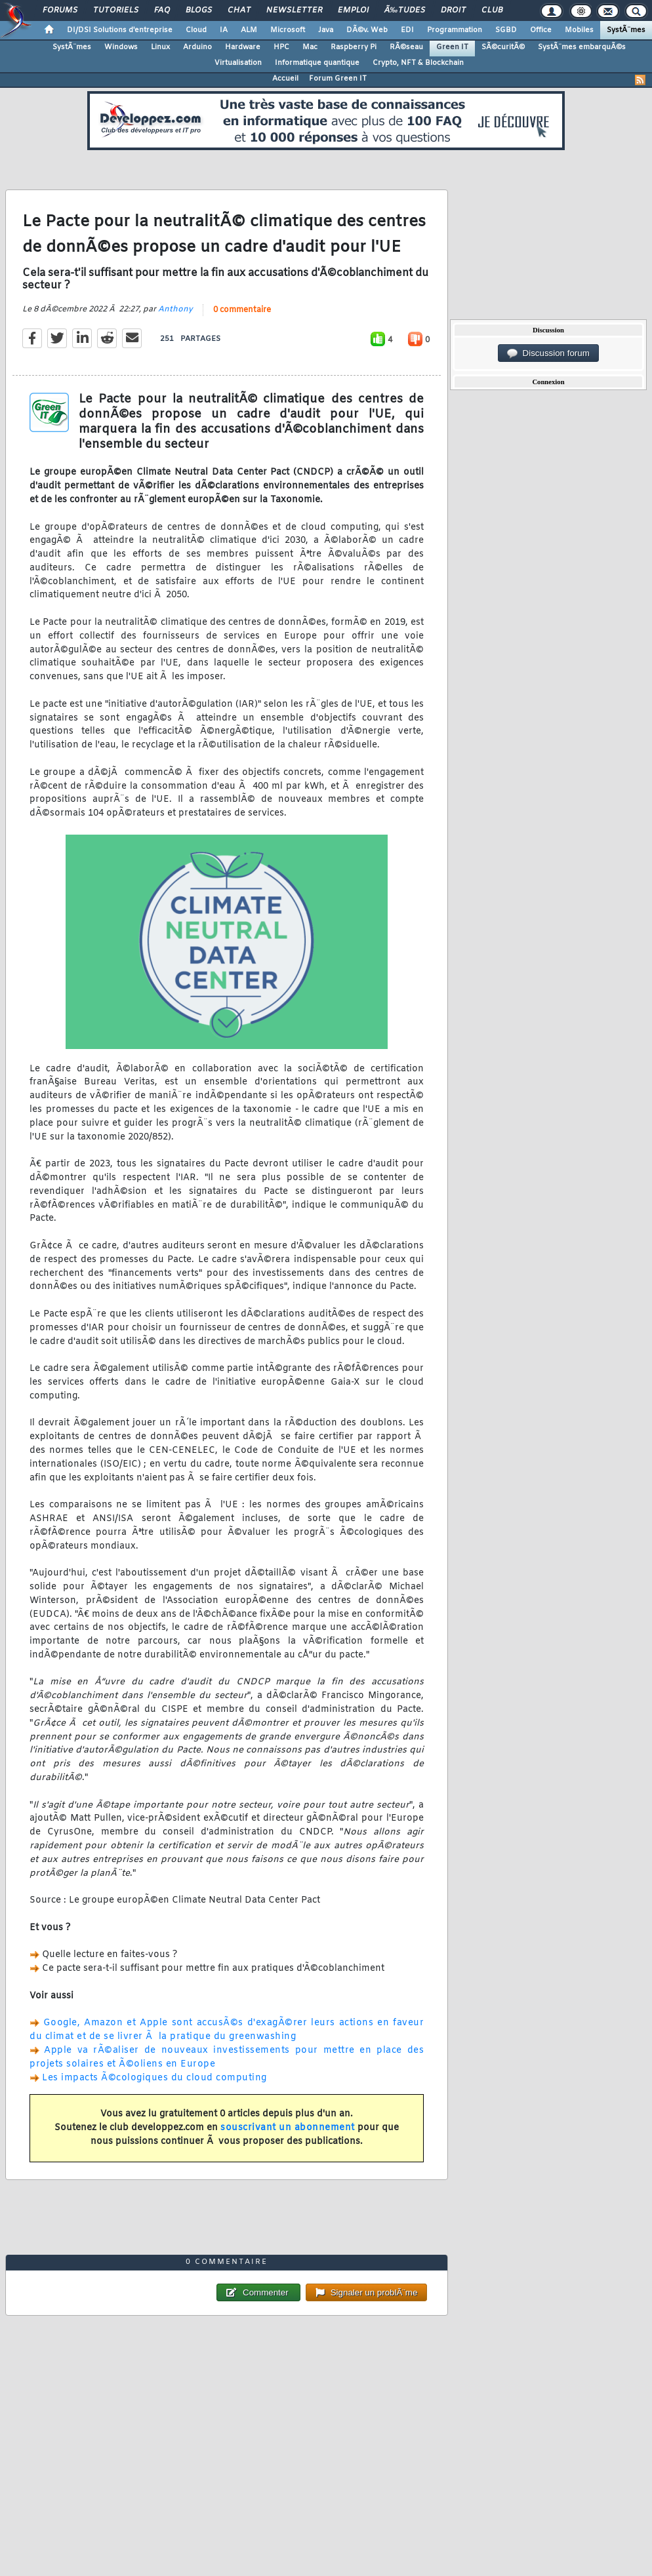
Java (325, 30)
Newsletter (294, 10)
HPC (281, 47)
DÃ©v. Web (367, 30)
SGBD (506, 30)
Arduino (197, 47)
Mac (309, 47)
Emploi (353, 10)
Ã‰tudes (404, 10)
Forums (60, 10)
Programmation (454, 30)
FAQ (162, 10)
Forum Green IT (338, 78)
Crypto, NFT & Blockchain (418, 63)
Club (492, 10)
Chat (239, 10)
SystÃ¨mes (626, 30)
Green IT (452, 47)
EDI (407, 30)
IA (224, 30)
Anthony (175, 309)
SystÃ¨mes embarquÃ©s (582, 47)
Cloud (196, 30)
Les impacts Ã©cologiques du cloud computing (154, 2078)
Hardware (242, 47)
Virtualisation (238, 63)
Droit (453, 10)
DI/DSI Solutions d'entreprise (120, 30)
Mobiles (579, 30)
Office (541, 30)
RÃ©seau (406, 47)
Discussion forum (548, 353)
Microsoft (287, 30)
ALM (249, 30)
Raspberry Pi (354, 47)
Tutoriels (116, 10)
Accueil (285, 78)
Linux (160, 47)
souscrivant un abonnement (287, 2128)
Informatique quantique (317, 63)
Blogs (198, 10)
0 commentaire (242, 310)
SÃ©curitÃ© (503, 47)
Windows (121, 47)
